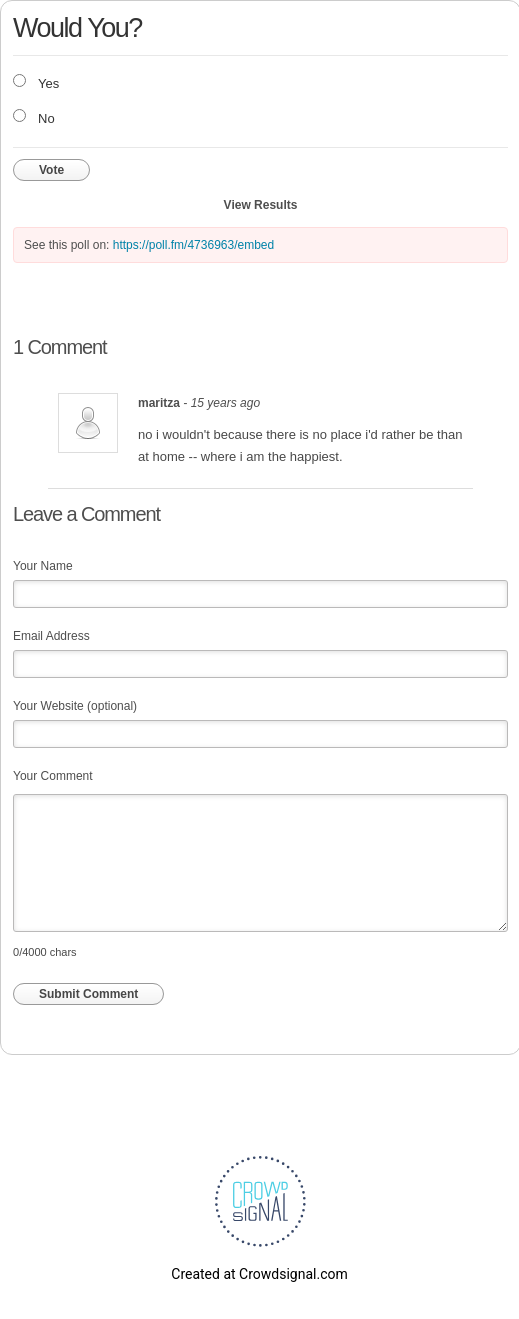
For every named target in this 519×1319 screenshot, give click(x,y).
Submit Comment (88, 994)
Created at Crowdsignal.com (259, 1274)
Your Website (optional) (75, 706)
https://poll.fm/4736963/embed (193, 245)
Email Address (51, 636)
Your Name (43, 566)
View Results (261, 205)
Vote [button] (51, 170)
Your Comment (53, 776)
